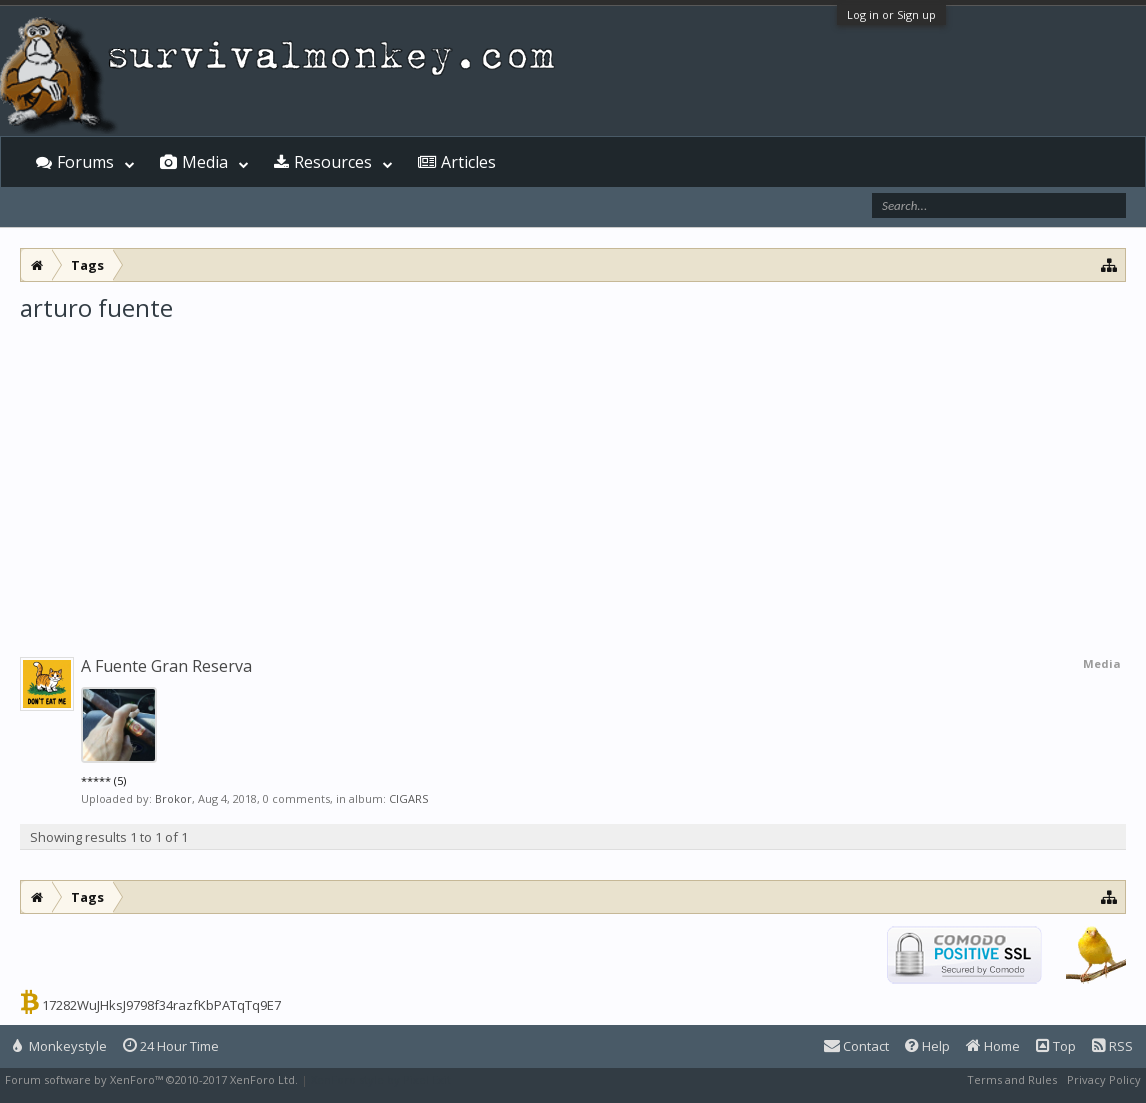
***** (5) (103, 780)
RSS (1112, 1046)
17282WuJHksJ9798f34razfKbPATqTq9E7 (161, 1005)
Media (205, 162)
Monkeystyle (60, 1046)
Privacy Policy (1104, 1079)
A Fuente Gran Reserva (166, 666)
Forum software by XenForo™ (151, 1079)
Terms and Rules (1012, 1079)
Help (927, 1046)
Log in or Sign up (891, 14)
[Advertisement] (573, 474)
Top (1056, 1046)
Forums (85, 162)
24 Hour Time (171, 1046)
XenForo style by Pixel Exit (381, 1079)
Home (993, 1046)
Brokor (173, 798)
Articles (468, 162)
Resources (333, 162)
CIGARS (408, 798)
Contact (856, 1046)
